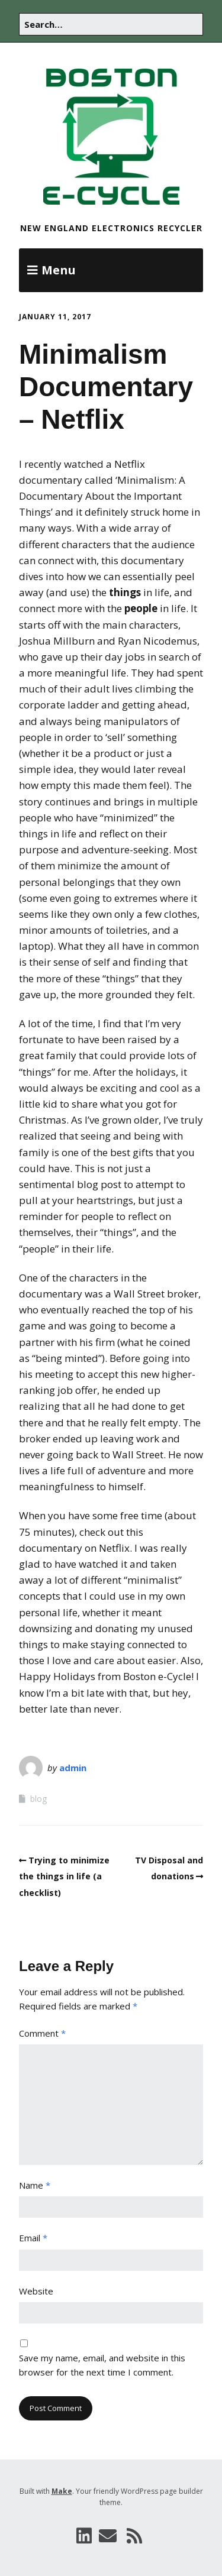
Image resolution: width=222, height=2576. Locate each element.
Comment (42, 2033)
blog (38, 1798)
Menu (58, 270)
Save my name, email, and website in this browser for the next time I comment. (102, 2365)
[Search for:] (111, 24)
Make (62, 2491)
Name (34, 2185)
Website (36, 2291)
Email (33, 2238)
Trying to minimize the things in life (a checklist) (64, 1876)
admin (72, 1768)
